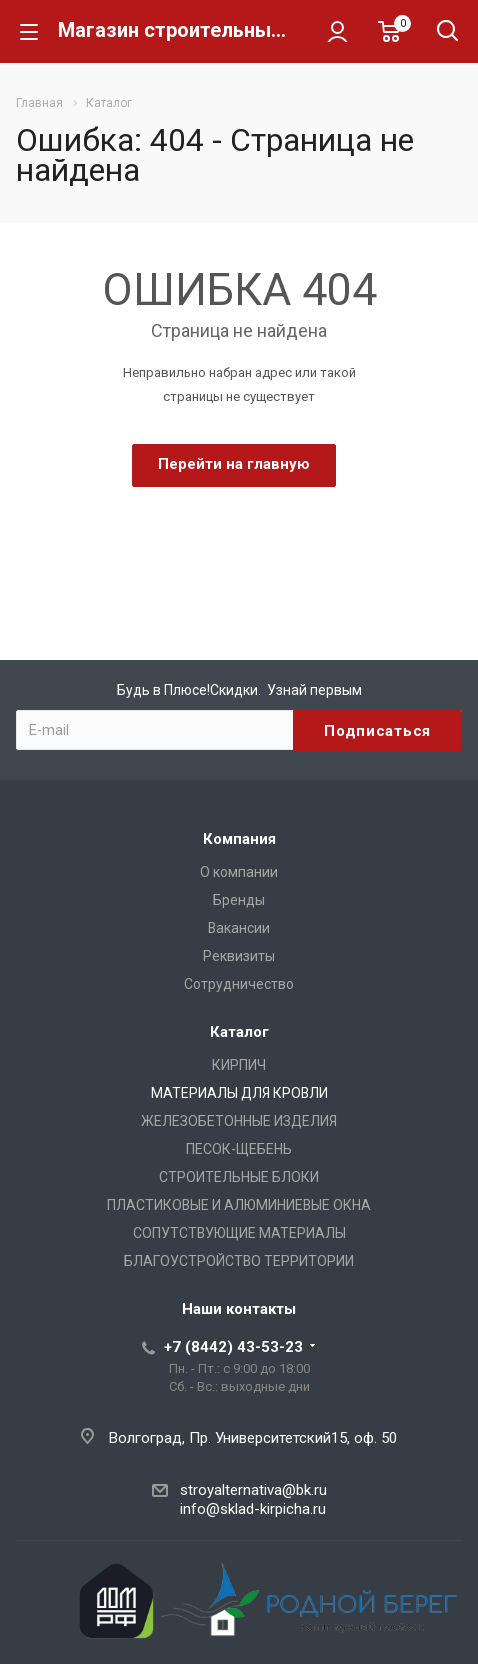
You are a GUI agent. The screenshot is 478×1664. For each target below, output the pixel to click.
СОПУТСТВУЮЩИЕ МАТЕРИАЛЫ (239, 1233)
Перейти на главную (234, 464)
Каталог (239, 1032)
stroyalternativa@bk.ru (253, 1490)
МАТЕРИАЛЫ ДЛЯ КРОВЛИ (239, 1093)
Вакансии (239, 928)
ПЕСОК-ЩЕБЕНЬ (239, 1149)
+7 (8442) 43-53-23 (233, 1347)
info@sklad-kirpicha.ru (253, 1509)
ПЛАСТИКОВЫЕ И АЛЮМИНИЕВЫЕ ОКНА (239, 1205)
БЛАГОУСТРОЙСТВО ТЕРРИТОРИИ (239, 1261)
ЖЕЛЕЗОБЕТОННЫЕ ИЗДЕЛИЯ (239, 1121)
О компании (239, 872)
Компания (239, 839)
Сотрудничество (239, 984)
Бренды (239, 900)
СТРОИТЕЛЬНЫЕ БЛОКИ (239, 1177)
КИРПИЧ (239, 1065)
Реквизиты (239, 956)
